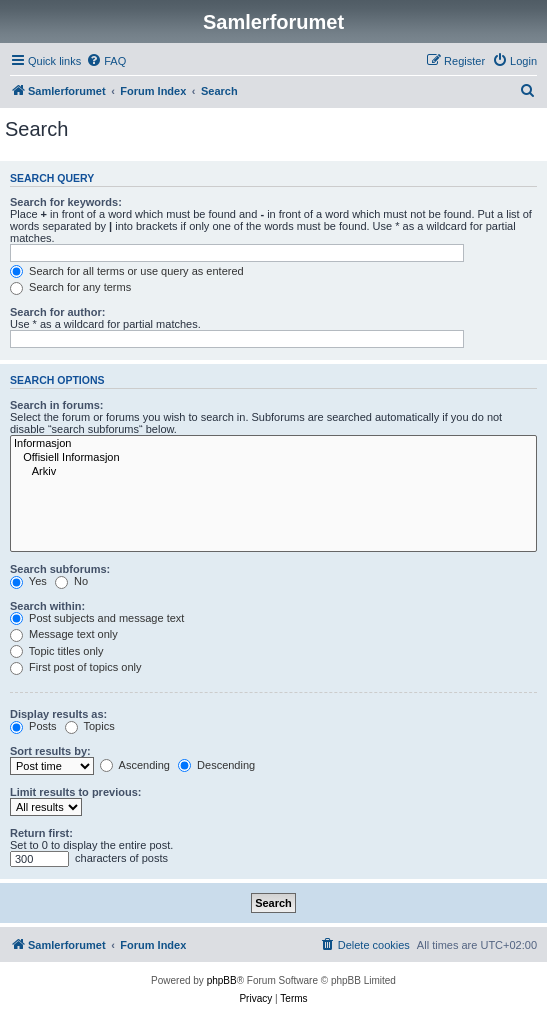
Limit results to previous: (75, 792)
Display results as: (58, 714)
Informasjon (273, 444)
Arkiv (273, 472)
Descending (216, 765)
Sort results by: (50, 751)
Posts (33, 726)
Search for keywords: (66, 202)
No (71, 581)
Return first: (41, 833)
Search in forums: (57, 405)
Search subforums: (60, 569)
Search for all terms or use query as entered (127, 271)
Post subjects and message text (97, 618)
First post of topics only (76, 667)
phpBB (222, 980)
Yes (28, 581)
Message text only (64, 634)
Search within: (47, 606)
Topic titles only (56, 651)
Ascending (135, 765)
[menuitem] (106, 61)
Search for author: (57, 312)
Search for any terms (70, 287)
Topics (90, 726)
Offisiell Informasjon (273, 458)
